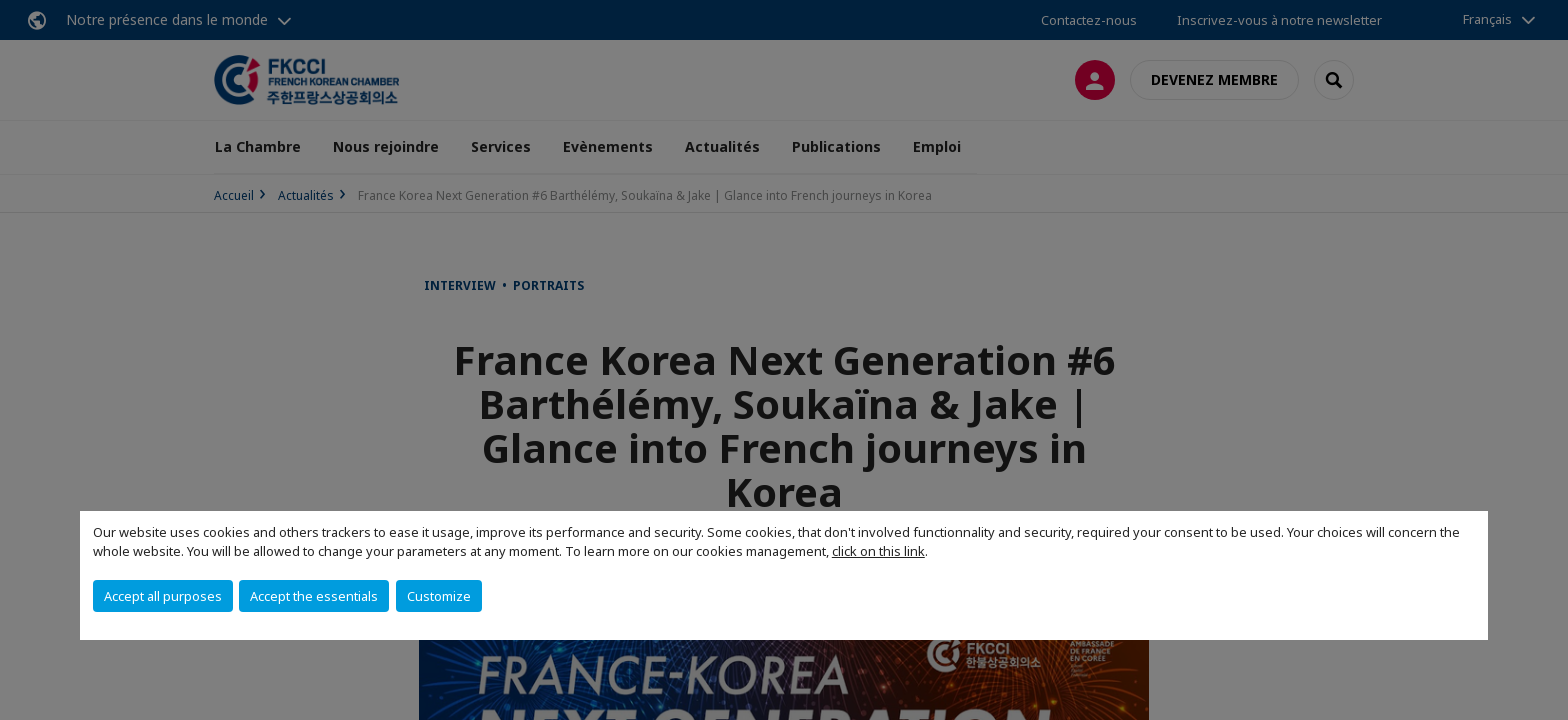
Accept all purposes (163, 596)
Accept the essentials (314, 596)
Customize (439, 596)
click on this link (878, 551)
